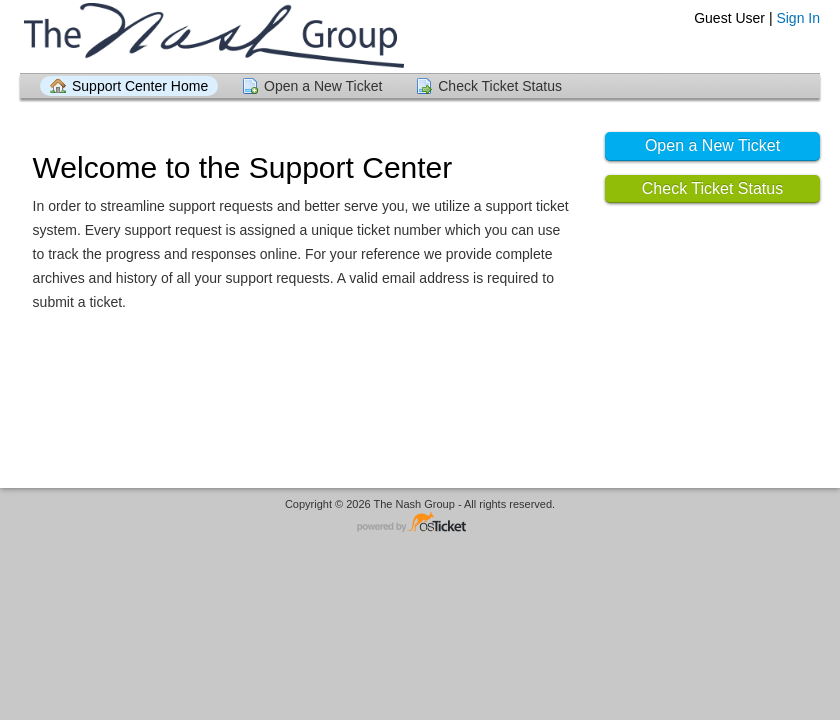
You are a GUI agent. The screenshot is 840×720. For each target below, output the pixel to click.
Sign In (798, 18)
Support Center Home (140, 86)
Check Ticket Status (500, 86)
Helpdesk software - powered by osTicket (420, 523)
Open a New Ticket (323, 86)
